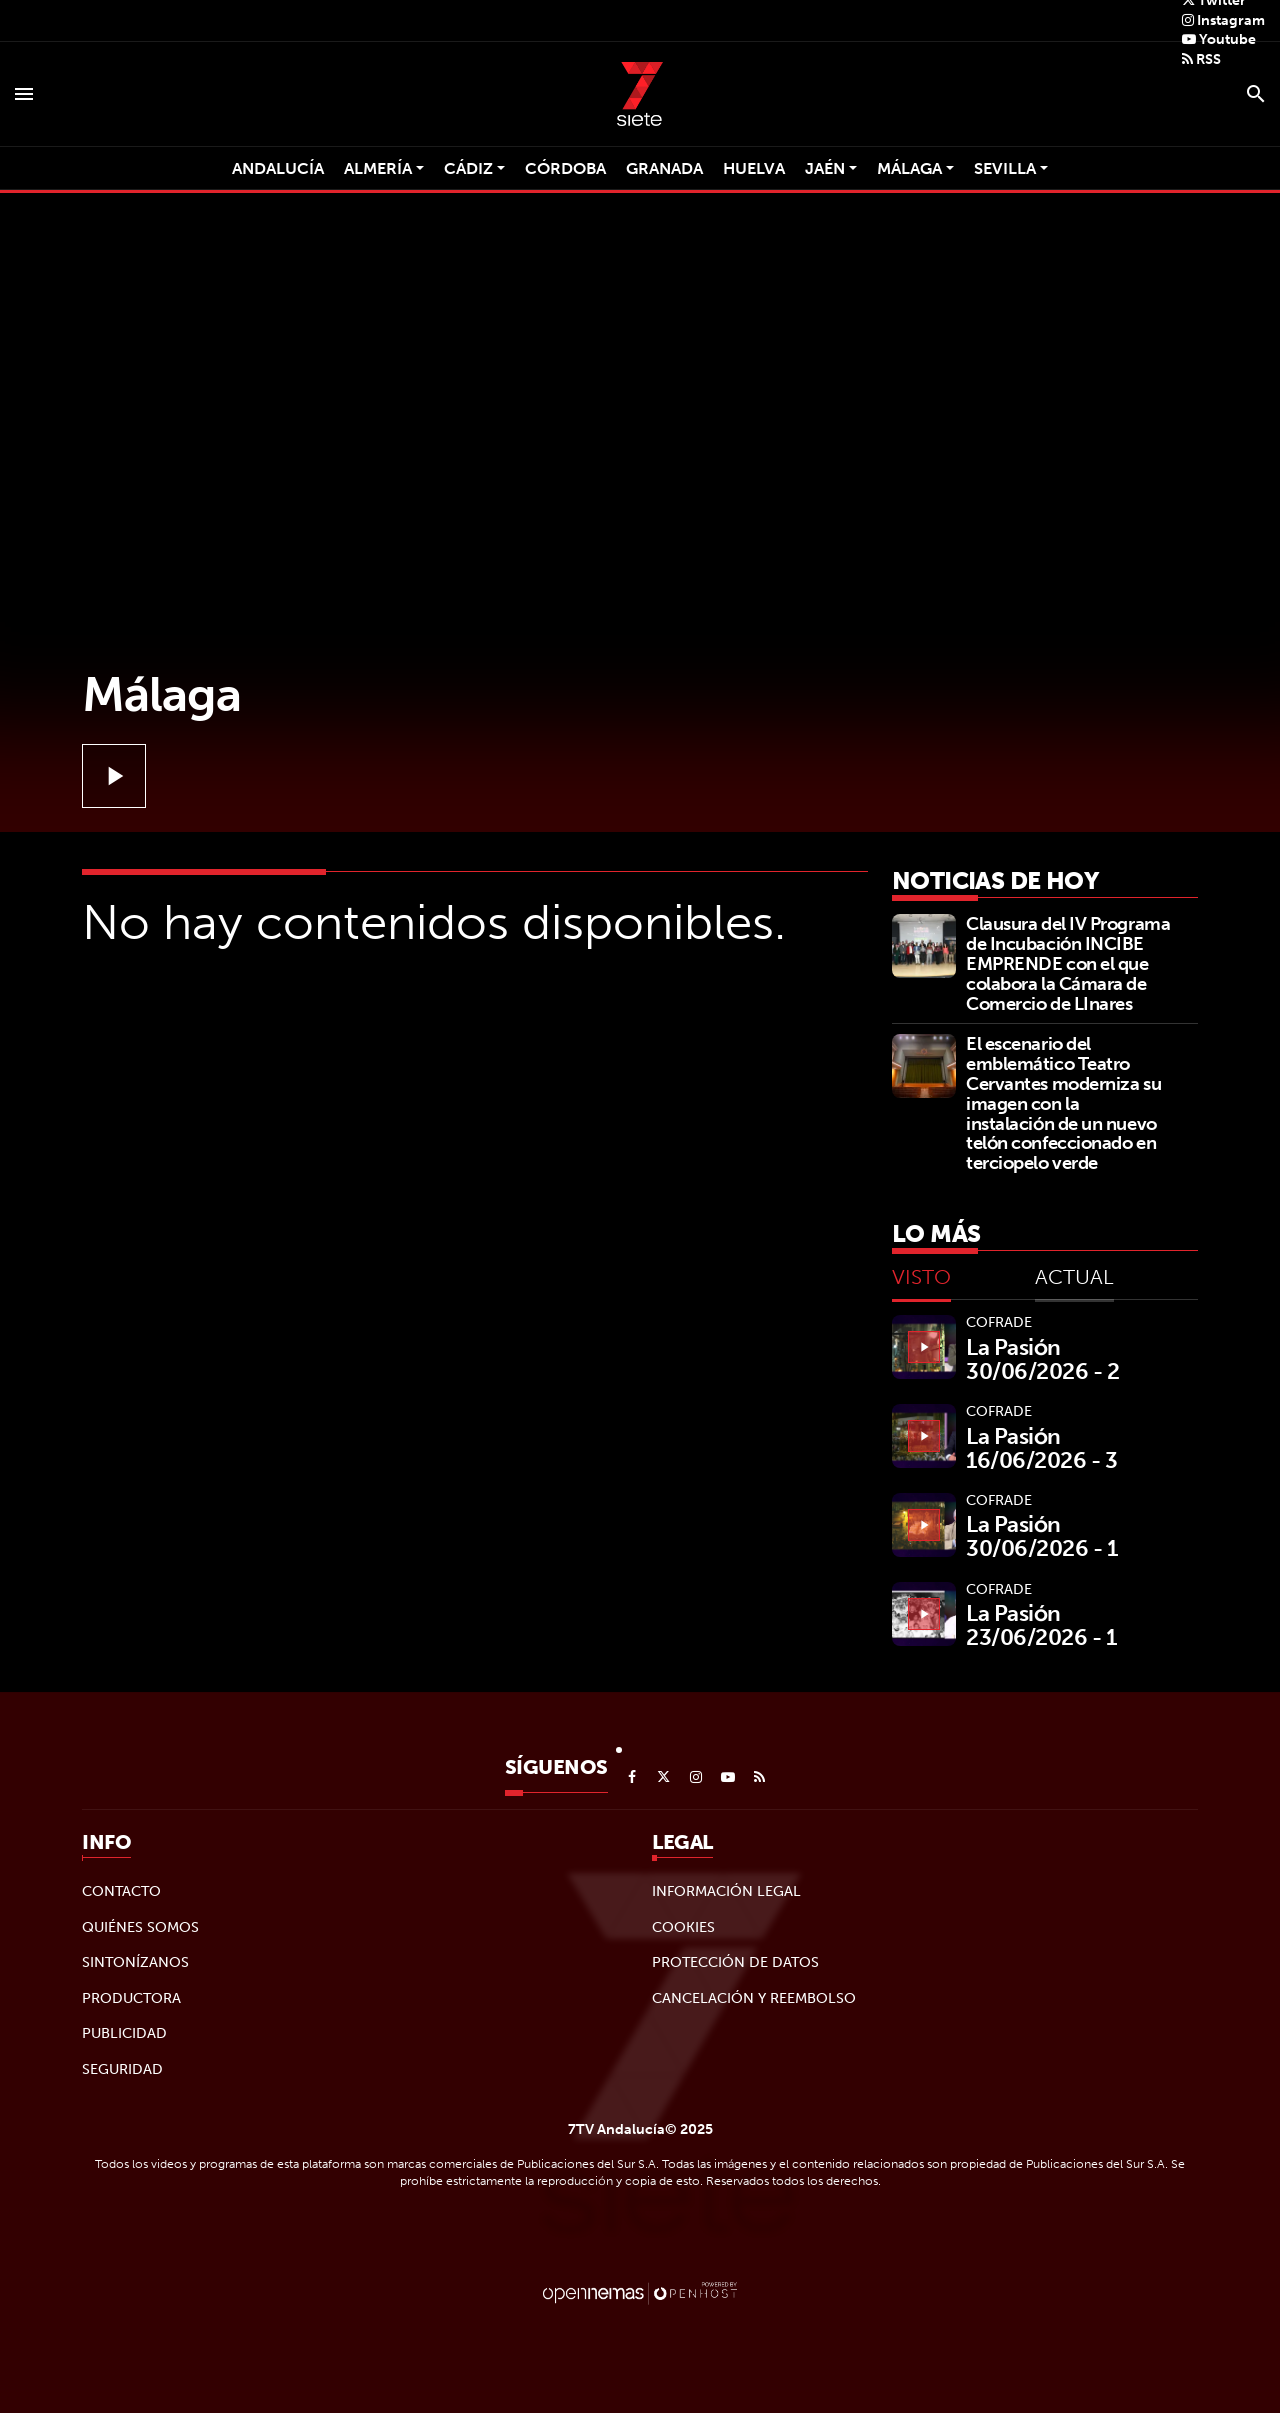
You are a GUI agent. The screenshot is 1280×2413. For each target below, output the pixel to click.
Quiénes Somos (140, 1927)
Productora (131, 1998)
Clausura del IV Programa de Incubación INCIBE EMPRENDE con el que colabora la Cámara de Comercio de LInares (1068, 963)
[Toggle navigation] (24, 94)
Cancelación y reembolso (754, 1998)
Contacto (121, 1891)
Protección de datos (735, 1962)
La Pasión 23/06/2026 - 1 (1041, 1625)
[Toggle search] (1256, 94)
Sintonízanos (135, 1962)
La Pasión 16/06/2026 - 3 (1042, 1448)
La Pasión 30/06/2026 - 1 (1042, 1536)
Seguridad (122, 2069)
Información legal (726, 1891)
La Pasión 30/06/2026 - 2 (1043, 1359)
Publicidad (124, 2033)
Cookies (683, 1927)
